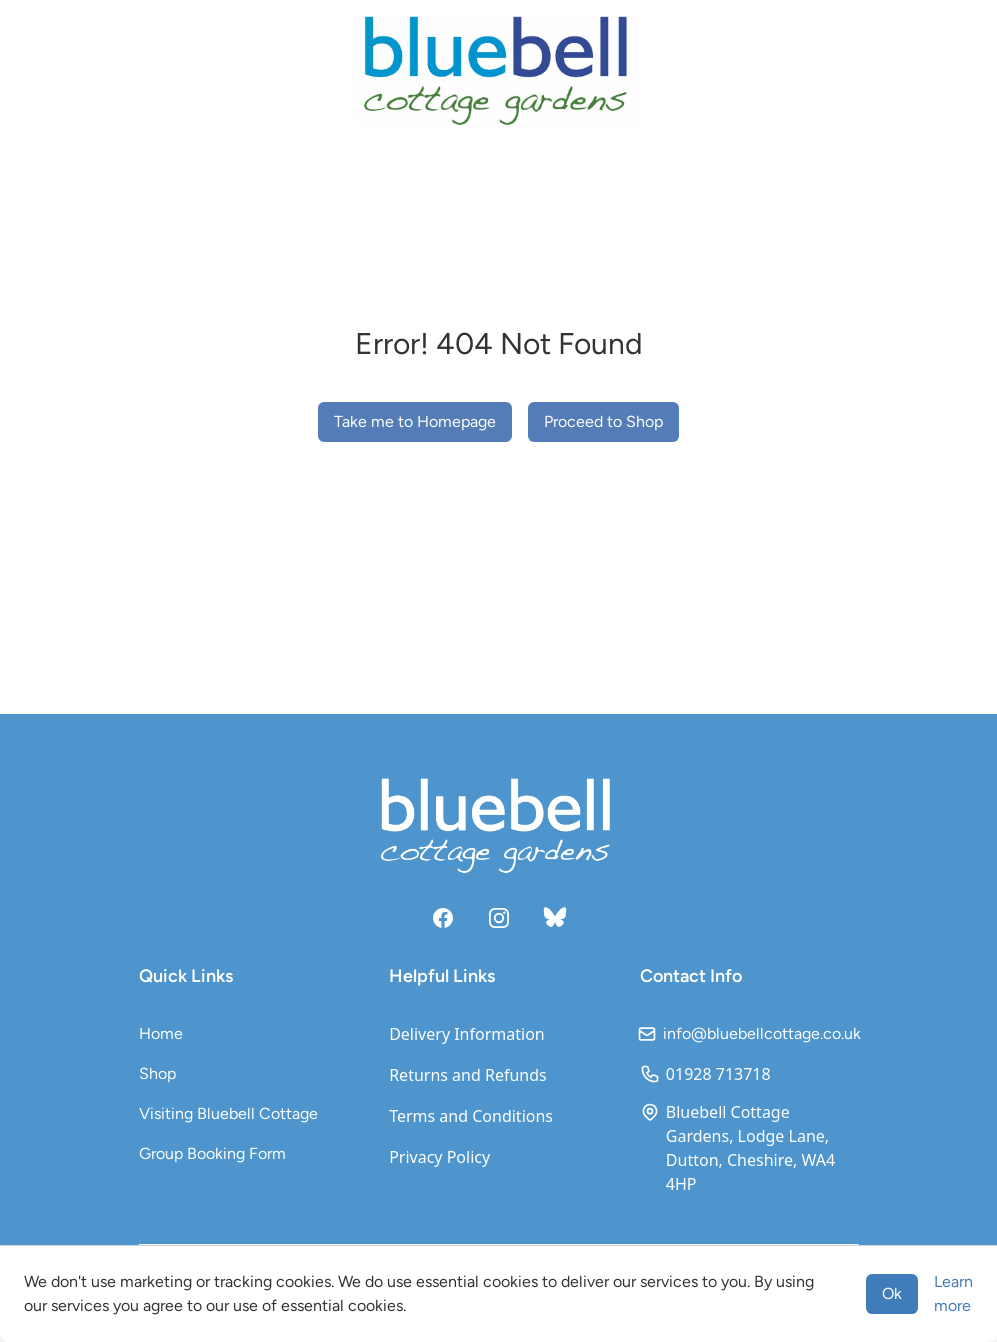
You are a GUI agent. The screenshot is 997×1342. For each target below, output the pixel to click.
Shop (157, 1073)
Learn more (953, 1293)
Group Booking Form (212, 1153)
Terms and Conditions (471, 1116)
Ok (892, 1293)
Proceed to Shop (603, 421)
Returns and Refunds (468, 1075)
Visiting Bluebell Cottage (228, 1113)
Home (161, 1033)
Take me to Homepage (415, 421)
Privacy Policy (439, 1157)
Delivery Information (467, 1034)
